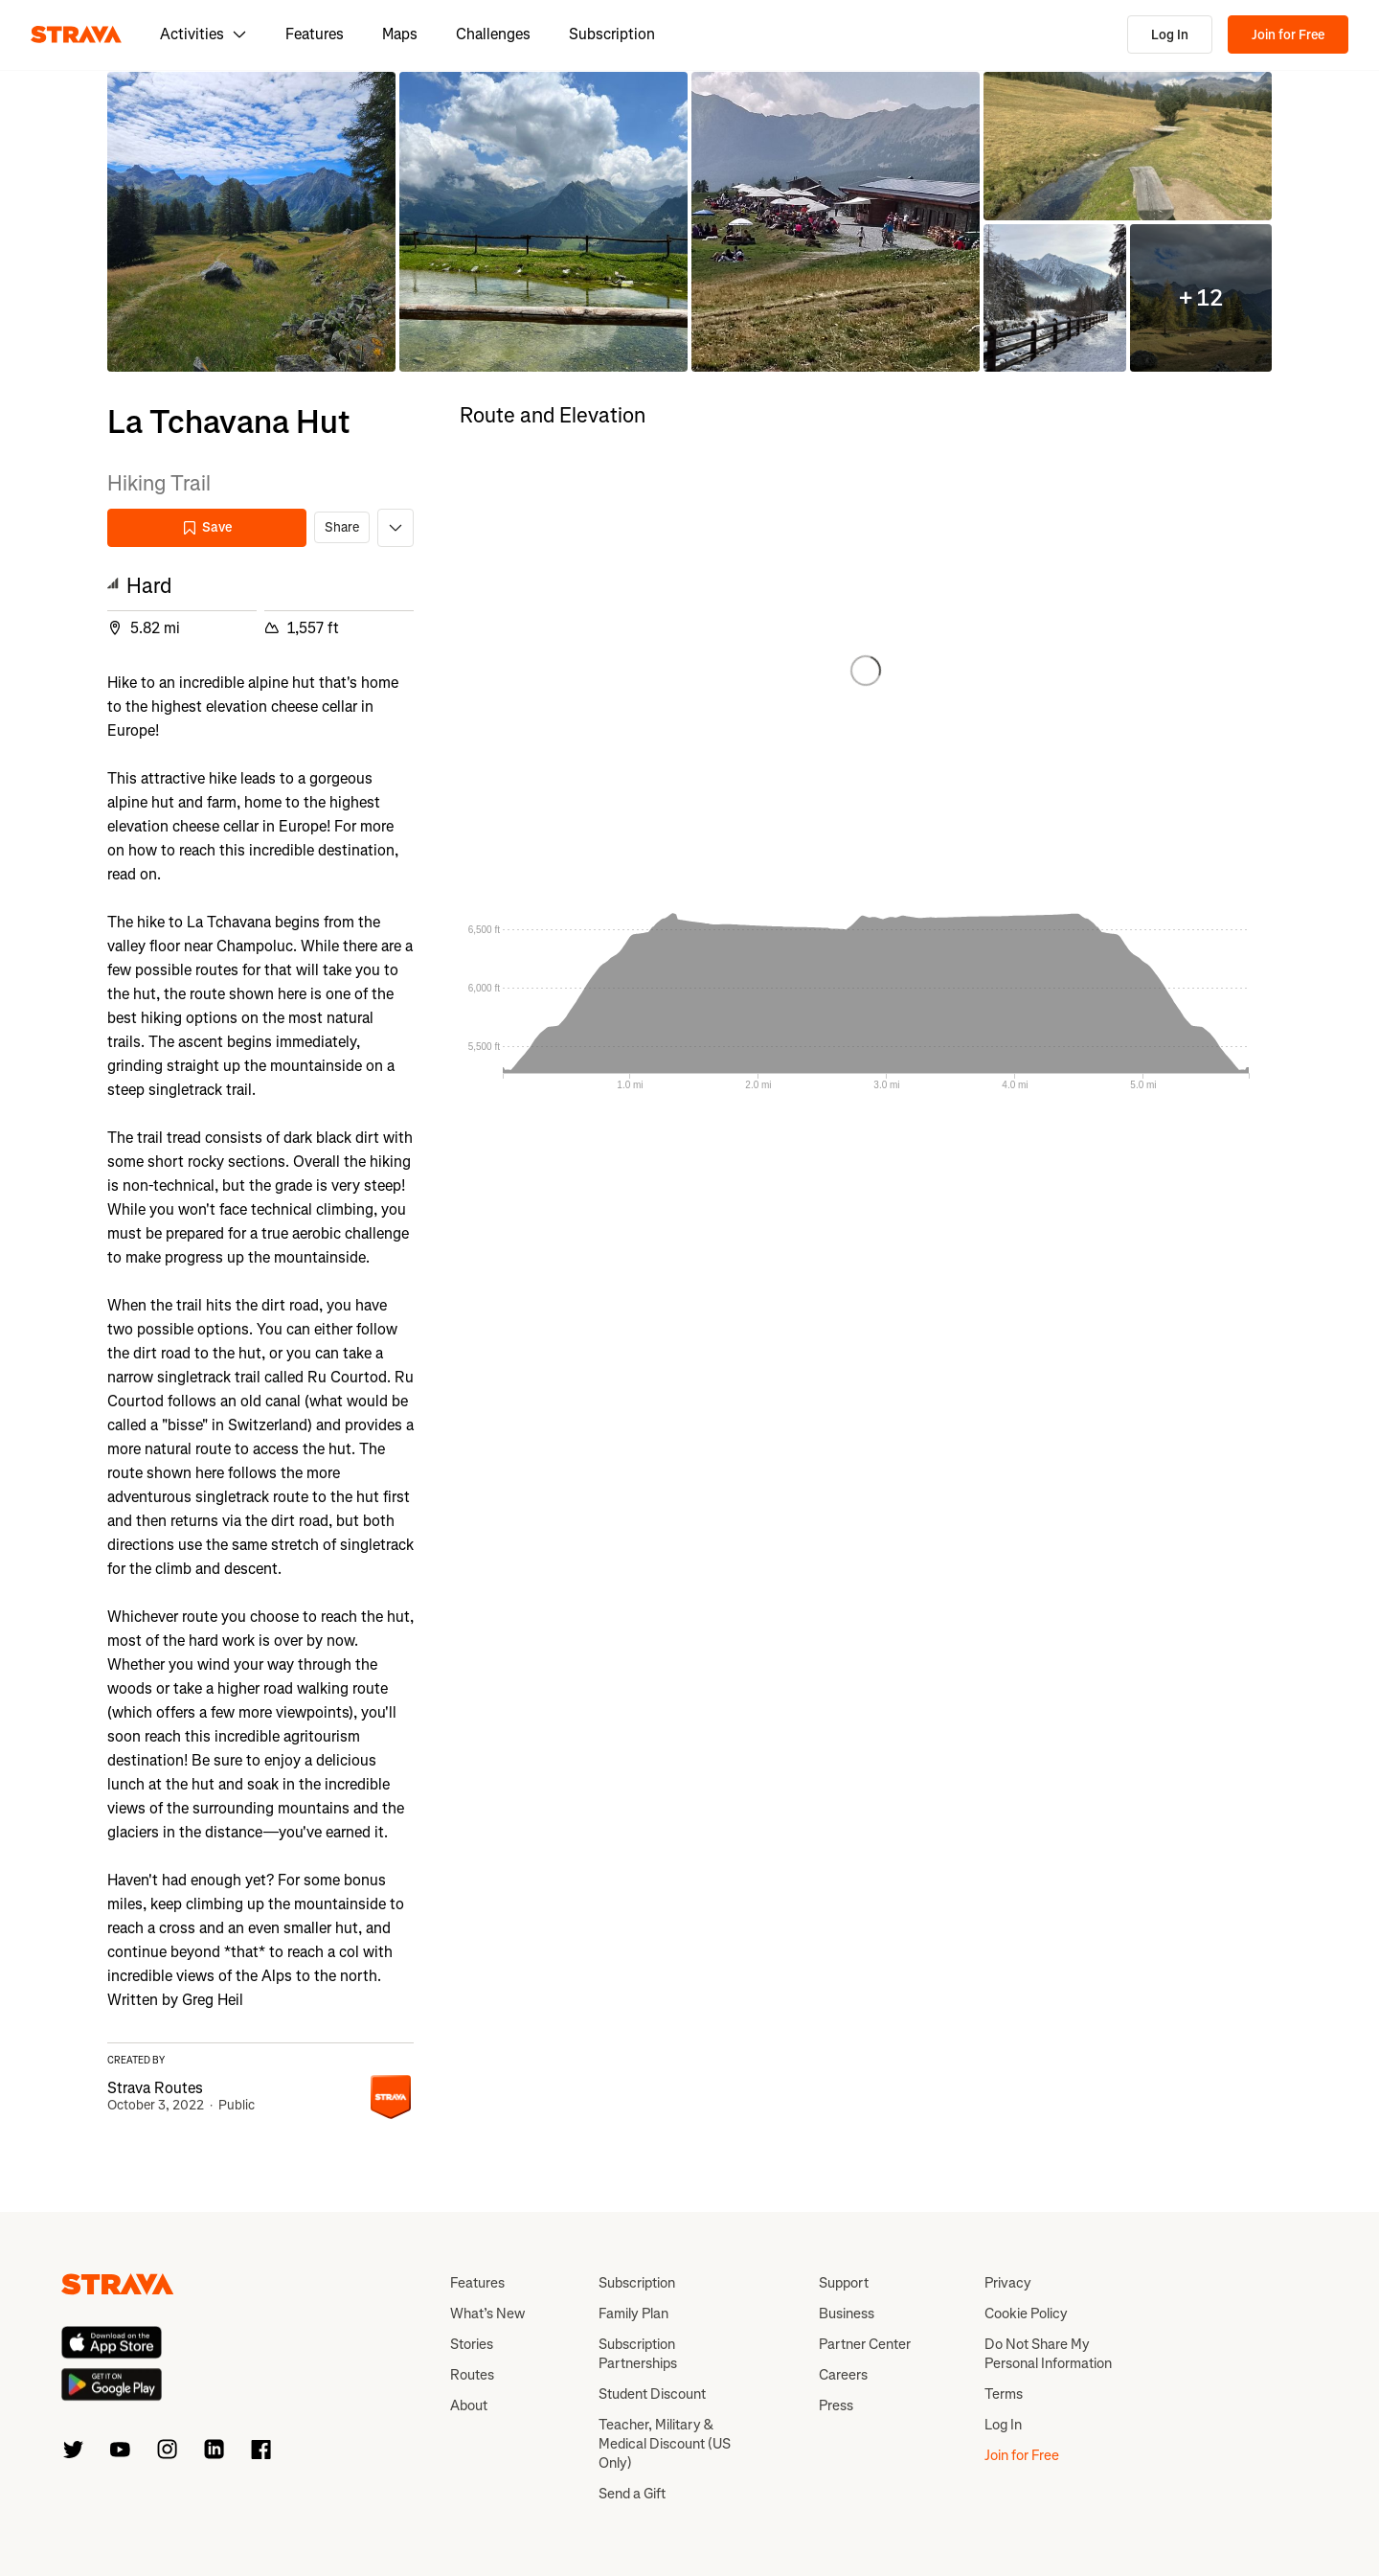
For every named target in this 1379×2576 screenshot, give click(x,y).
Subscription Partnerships (638, 2354)
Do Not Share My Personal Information (1048, 2354)
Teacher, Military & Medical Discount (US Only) (665, 2444)
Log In (1169, 35)
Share (342, 527)
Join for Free (1288, 35)
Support (844, 2282)
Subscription (612, 34)
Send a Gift (632, 2493)
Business (846, 2313)
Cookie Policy (1026, 2313)
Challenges (493, 34)
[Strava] (76, 34)
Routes (472, 2374)
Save (207, 527)
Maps (400, 34)
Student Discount (652, 2394)
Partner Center (865, 2344)
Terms (1003, 2394)
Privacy (1007, 2282)
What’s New (487, 2313)
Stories (471, 2344)
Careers (843, 2374)
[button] (251, 222)
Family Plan (633, 2313)
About (468, 2405)
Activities (203, 34)
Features (314, 34)
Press (836, 2405)
